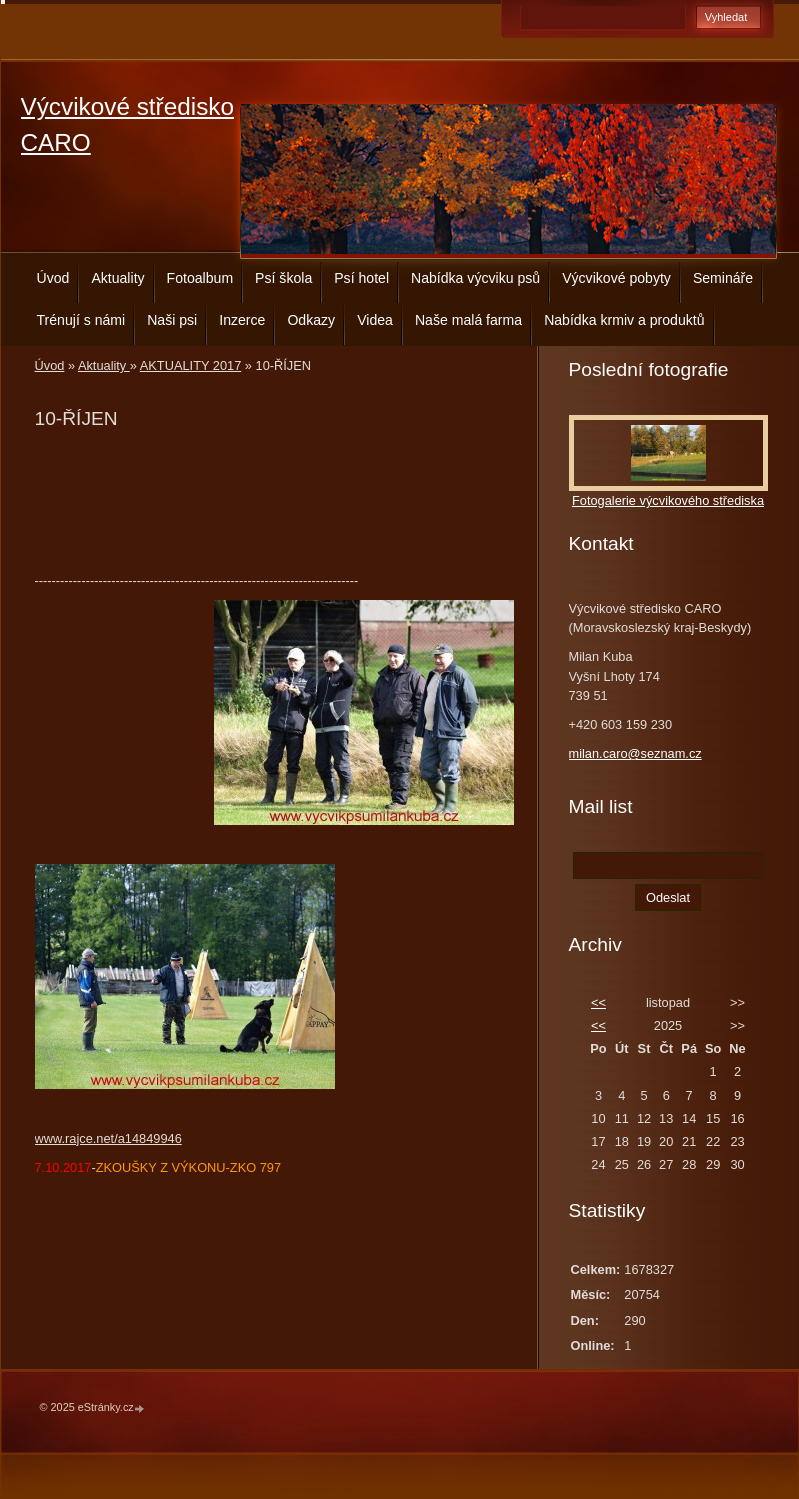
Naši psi (172, 320)
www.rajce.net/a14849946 (108, 1138)
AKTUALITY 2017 (190, 365)
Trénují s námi (81, 320)
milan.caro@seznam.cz (635, 753)
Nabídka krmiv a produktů (624, 320)
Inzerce (242, 320)
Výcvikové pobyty (616, 278)
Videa (375, 320)
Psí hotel (361, 278)
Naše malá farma (468, 320)
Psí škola (283, 278)
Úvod (53, 278)
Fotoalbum (200, 278)
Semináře (723, 278)
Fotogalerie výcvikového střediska (668, 500)
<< (598, 1002)
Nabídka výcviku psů (475, 278)
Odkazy (311, 320)
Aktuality (117, 278)
